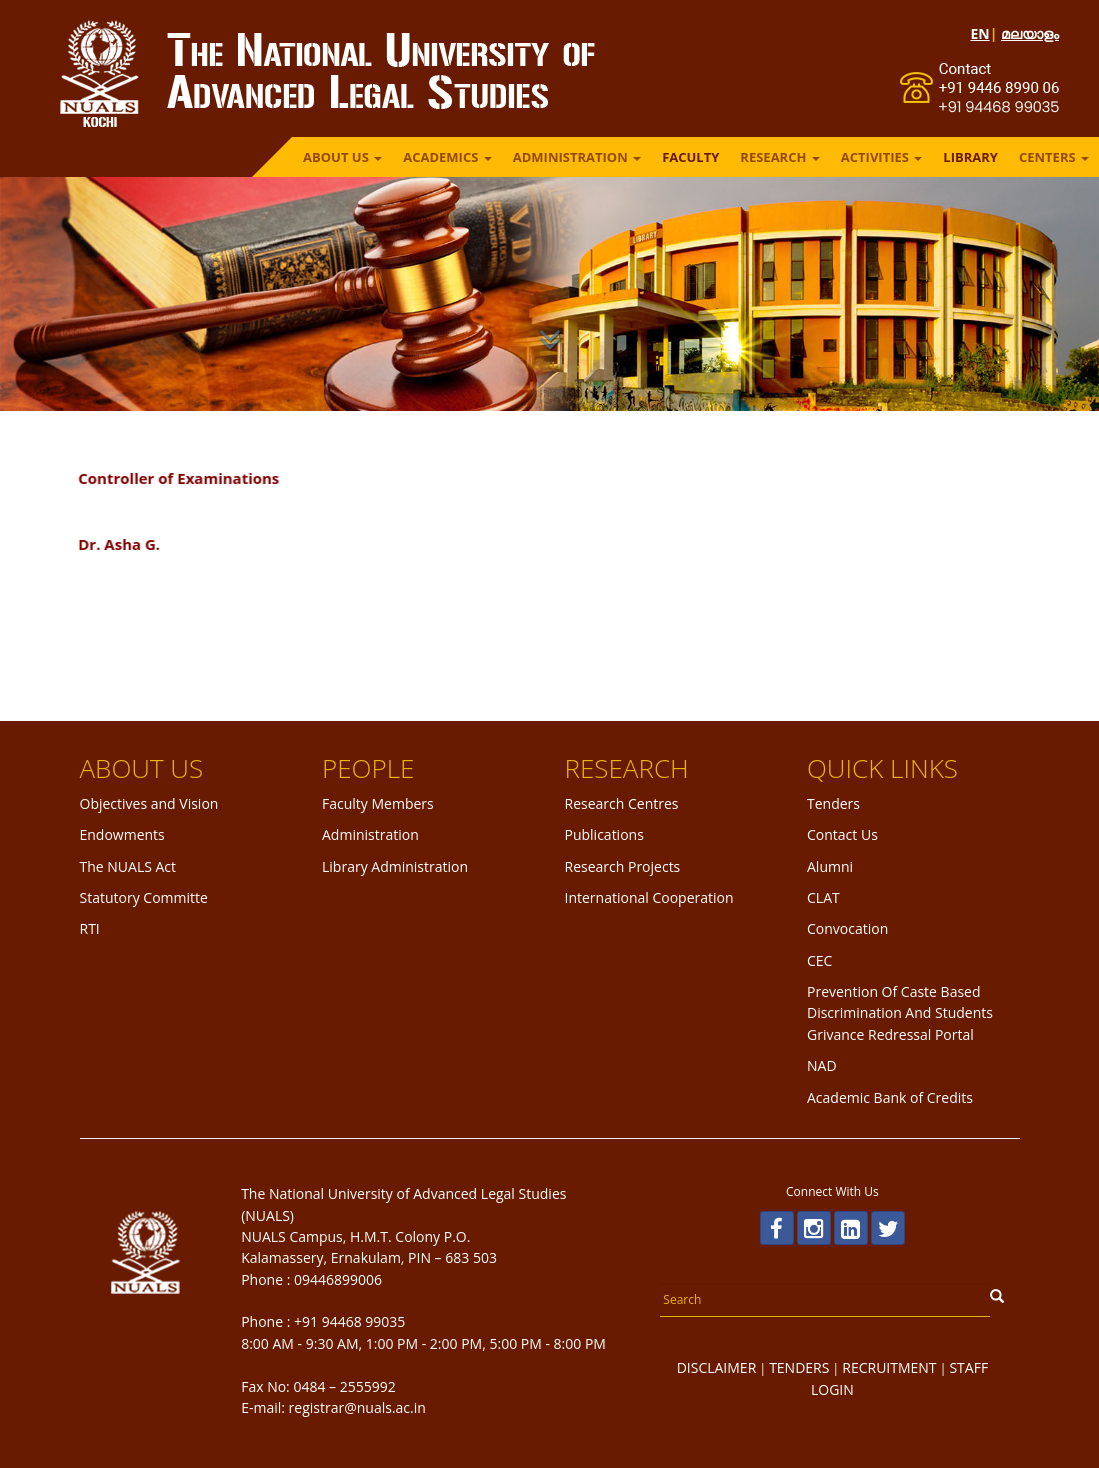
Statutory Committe (144, 897)
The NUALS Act (128, 866)
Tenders (833, 803)
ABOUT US (342, 157)
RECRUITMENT (889, 1367)
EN (979, 33)
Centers (1054, 157)
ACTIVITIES (882, 157)
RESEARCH (779, 157)
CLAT (823, 897)
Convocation (847, 928)
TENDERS (799, 1367)
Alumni (830, 866)
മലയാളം (1030, 33)
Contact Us (842, 834)
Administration (370, 834)
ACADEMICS (447, 157)
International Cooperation (649, 897)
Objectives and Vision (149, 803)
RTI (90, 928)
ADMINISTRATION (577, 157)
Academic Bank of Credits (890, 1097)
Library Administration (395, 866)
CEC (819, 960)
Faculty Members (378, 803)
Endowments (122, 834)
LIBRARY (970, 157)
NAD (822, 1065)
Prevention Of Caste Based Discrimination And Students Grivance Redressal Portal (900, 1013)
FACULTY (690, 157)
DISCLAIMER (717, 1367)
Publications (604, 834)
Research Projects (623, 866)
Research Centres (622, 803)
